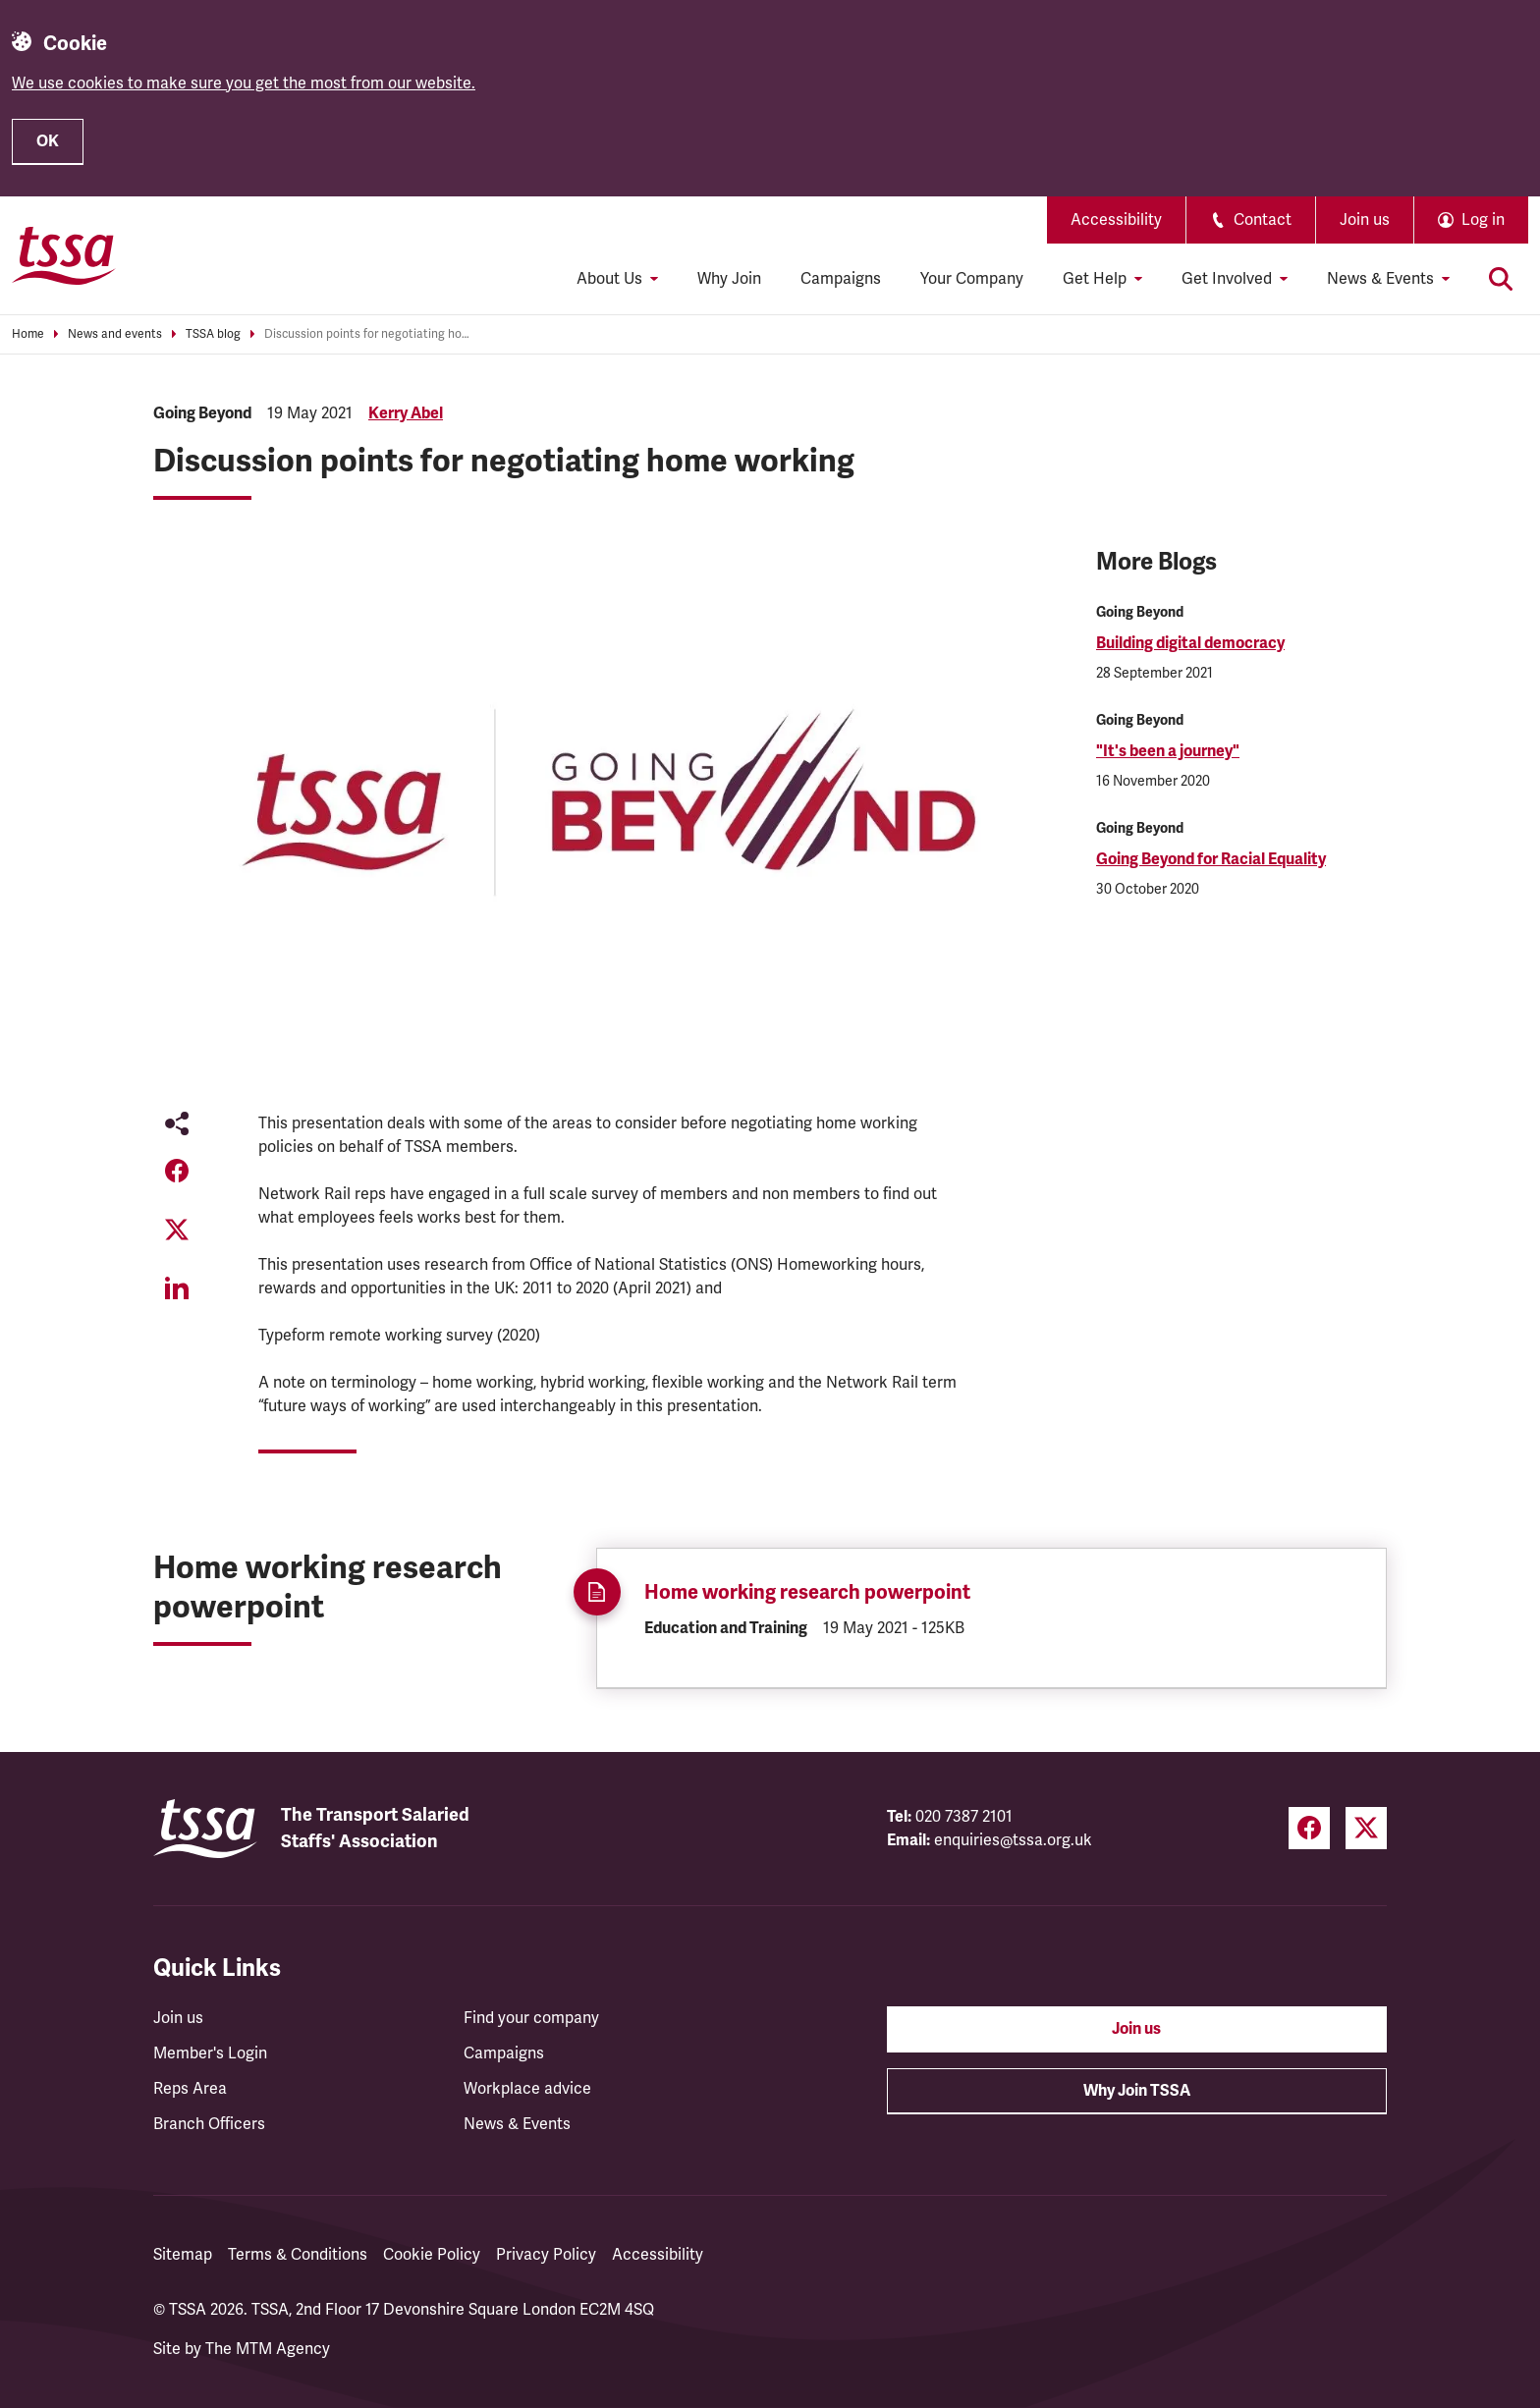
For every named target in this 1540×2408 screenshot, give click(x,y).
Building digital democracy (1190, 643)
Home (28, 334)
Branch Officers (209, 2124)
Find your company (531, 2018)
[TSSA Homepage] (64, 255)
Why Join (729, 279)
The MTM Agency (267, 2349)
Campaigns (840, 279)
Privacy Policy (546, 2255)
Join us (1365, 220)
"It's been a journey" (1167, 751)
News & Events (517, 2124)
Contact (1251, 220)
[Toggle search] (1500, 279)
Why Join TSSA (1136, 2091)
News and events (115, 334)
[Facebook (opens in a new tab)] (1309, 1828)
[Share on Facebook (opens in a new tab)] (176, 1170)
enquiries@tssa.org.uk (1013, 1840)
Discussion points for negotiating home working (367, 334)
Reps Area (190, 2089)
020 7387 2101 (964, 1817)
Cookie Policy (431, 2255)
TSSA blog (213, 334)
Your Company (971, 279)
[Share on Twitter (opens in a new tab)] (176, 1229)
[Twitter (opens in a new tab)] (1366, 1828)
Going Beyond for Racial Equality (1211, 859)
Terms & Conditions (297, 2255)
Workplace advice (527, 2089)
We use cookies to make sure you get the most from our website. (243, 83)
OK (47, 141)
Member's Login (210, 2053)
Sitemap (182, 2255)
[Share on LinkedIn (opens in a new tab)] (176, 1288)
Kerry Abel (405, 413)
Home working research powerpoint (807, 1592)
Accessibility (1116, 220)
